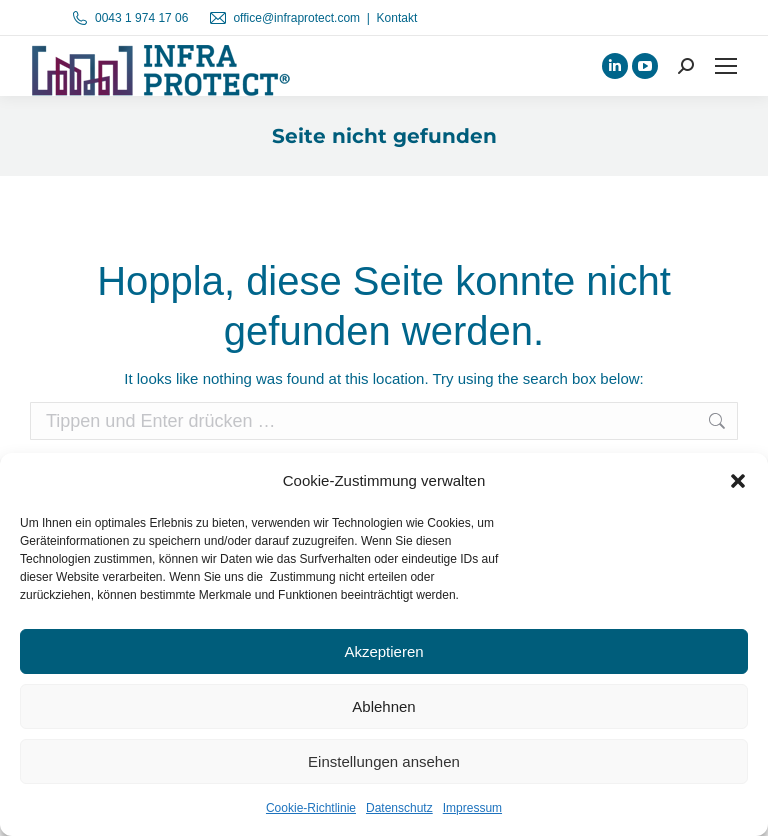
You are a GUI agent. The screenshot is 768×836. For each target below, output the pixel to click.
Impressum (472, 808)
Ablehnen (383, 706)
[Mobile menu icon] (726, 66)
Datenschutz (399, 808)
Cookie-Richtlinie (311, 808)
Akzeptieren (383, 651)
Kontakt (397, 18)
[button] (738, 481)
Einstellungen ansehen (384, 761)
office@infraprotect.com (296, 18)
